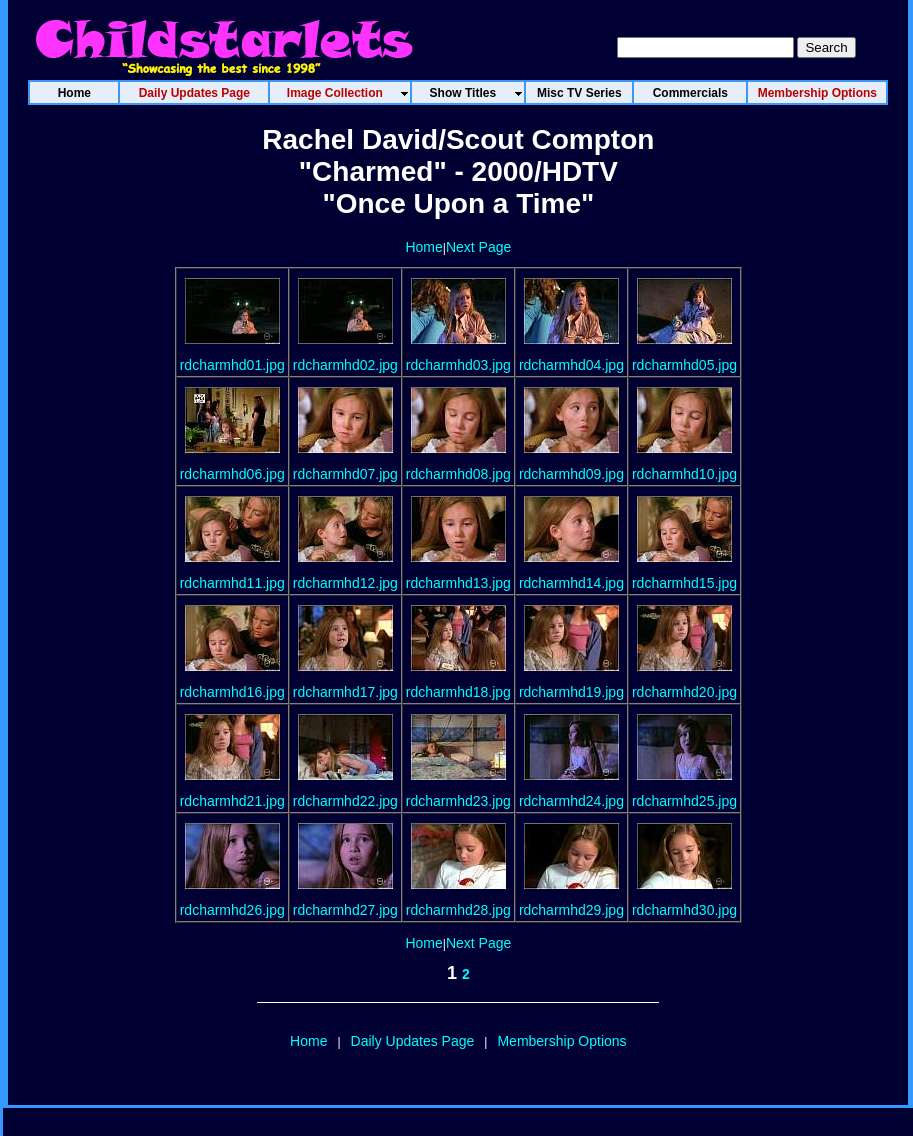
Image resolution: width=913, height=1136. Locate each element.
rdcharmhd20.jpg (684, 692)
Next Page (478, 247)
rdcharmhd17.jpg (345, 692)
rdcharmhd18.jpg (458, 692)
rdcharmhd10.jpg (684, 474)
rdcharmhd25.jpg (684, 801)
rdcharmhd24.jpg (571, 801)
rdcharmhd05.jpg (684, 365)
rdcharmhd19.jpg (571, 692)
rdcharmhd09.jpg (571, 474)
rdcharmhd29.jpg (571, 910)
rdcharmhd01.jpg (232, 365)
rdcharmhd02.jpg (345, 365)
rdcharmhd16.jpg (232, 692)
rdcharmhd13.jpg (458, 583)
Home (423, 247)
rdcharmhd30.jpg (684, 910)
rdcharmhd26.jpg (232, 910)
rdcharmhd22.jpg (345, 801)
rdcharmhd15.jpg (684, 583)
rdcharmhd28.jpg (458, 910)
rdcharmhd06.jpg (232, 474)
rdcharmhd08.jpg (458, 474)
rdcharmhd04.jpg (571, 365)
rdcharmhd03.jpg (458, 365)
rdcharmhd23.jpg (458, 801)
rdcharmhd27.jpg (345, 910)
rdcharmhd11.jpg (232, 583)
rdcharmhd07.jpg (345, 474)
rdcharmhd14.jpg (571, 583)
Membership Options (561, 1041)
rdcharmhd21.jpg (232, 801)
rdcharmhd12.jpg (345, 583)
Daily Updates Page (413, 1041)
